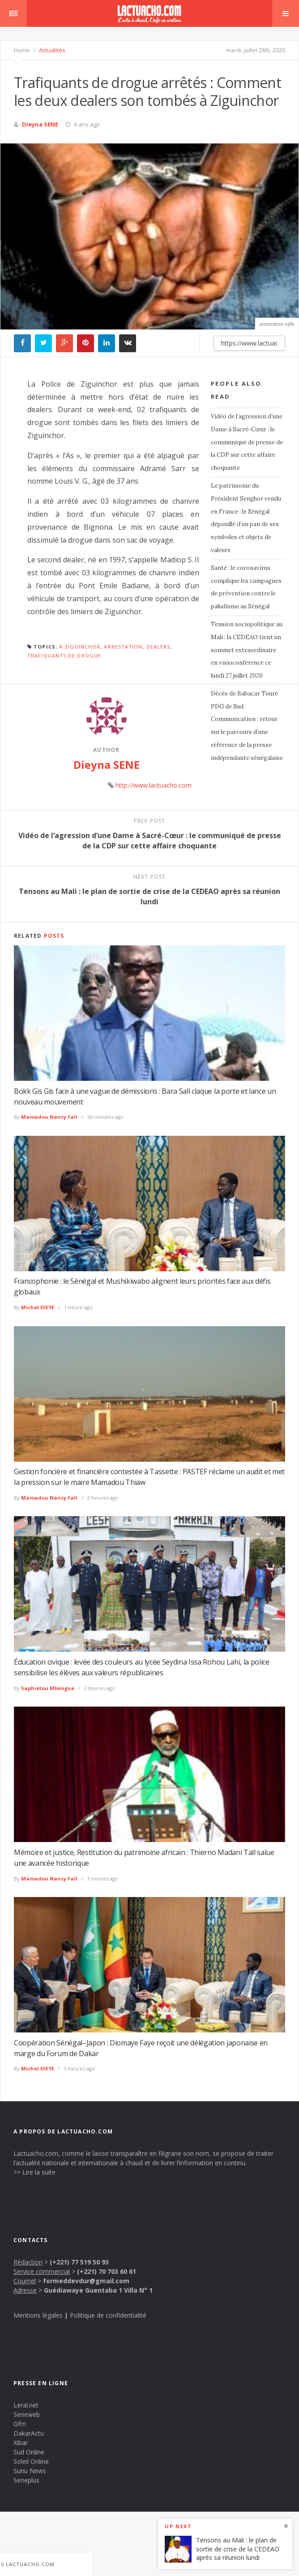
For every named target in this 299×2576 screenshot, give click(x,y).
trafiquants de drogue (64, 655)
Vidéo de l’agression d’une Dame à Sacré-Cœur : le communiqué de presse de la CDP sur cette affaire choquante (247, 442)
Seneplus (26, 2480)
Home (22, 50)
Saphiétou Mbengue (47, 1688)
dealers (158, 646)
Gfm (19, 2424)
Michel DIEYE (37, 1307)
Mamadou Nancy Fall (49, 1116)
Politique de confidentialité (108, 2315)
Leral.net (25, 2405)
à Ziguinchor (79, 646)
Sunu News (29, 2470)
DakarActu (28, 2433)
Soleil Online (31, 2461)
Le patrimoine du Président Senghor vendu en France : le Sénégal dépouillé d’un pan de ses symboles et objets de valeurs (246, 518)
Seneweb (26, 2414)
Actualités (51, 50)
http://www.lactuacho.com (153, 785)
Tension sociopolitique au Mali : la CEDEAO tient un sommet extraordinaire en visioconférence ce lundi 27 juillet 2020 (246, 649)
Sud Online (28, 2452)
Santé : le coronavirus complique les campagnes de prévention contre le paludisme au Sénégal (246, 587)
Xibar (20, 2442)
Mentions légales (38, 2315)
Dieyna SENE (40, 124)
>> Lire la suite (34, 2172)
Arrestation (123, 646)
